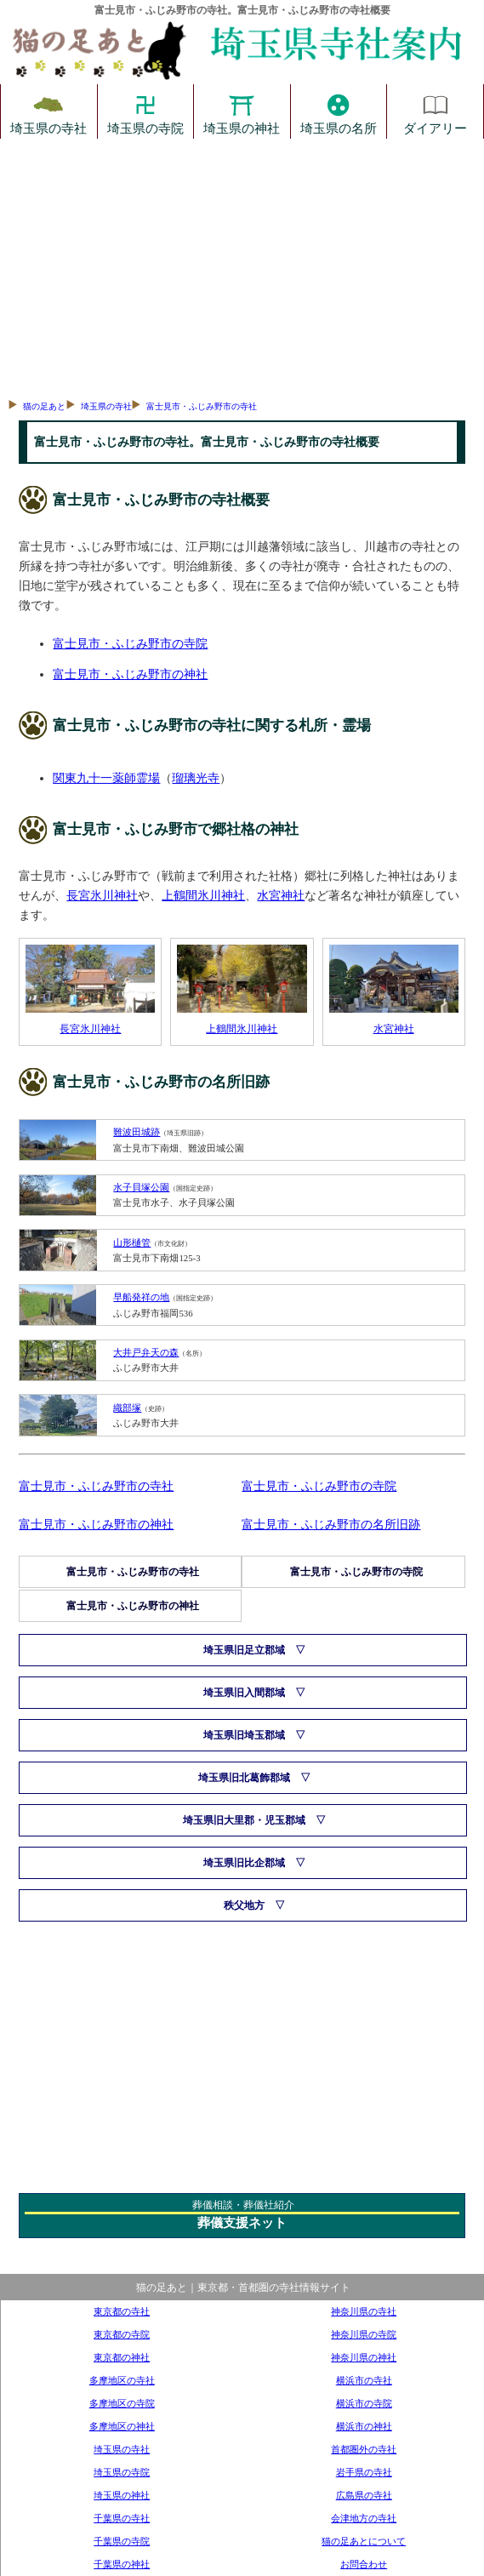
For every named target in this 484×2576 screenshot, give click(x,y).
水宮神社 (281, 895)
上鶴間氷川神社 (203, 895)
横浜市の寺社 (364, 2380)
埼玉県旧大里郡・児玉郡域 (244, 1820)
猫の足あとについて (364, 2541)
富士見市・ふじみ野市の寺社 (201, 406)
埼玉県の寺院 (145, 111)
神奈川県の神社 (363, 2357)
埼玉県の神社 (241, 111)
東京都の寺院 (122, 2334)
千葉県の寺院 (122, 2541)
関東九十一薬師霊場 (106, 778)
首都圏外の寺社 (363, 2449)
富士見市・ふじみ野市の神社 (130, 674)
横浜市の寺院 (364, 2403)
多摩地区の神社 (122, 2426)
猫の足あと (44, 406)
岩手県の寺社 (364, 2472)
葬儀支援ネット (242, 2223)
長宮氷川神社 (102, 895)
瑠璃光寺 (195, 778)
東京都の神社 (122, 2357)
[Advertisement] (242, 266)
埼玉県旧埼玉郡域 (244, 1735)
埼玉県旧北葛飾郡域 (244, 1778)
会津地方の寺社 (363, 2518)
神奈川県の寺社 (363, 2311)
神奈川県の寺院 (363, 2334)
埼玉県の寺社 (48, 111)
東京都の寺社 (122, 2311)
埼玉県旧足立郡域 (244, 1650)
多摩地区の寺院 (122, 2403)
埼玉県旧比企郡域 (244, 1863)
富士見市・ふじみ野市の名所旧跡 (331, 1524)
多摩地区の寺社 (122, 2380)
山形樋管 (132, 1242)
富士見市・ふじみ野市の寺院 (130, 643)
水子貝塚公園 (141, 1187)
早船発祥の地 (141, 1297)
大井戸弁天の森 (146, 1352)
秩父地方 (244, 1905)
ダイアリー (435, 111)
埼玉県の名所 (338, 111)
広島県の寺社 (364, 2495)
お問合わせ (363, 2564)
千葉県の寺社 (122, 2518)
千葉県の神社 (122, 2564)
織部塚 (127, 1407)
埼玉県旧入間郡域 (244, 1693)
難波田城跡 (136, 1132)
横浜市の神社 (364, 2426)
